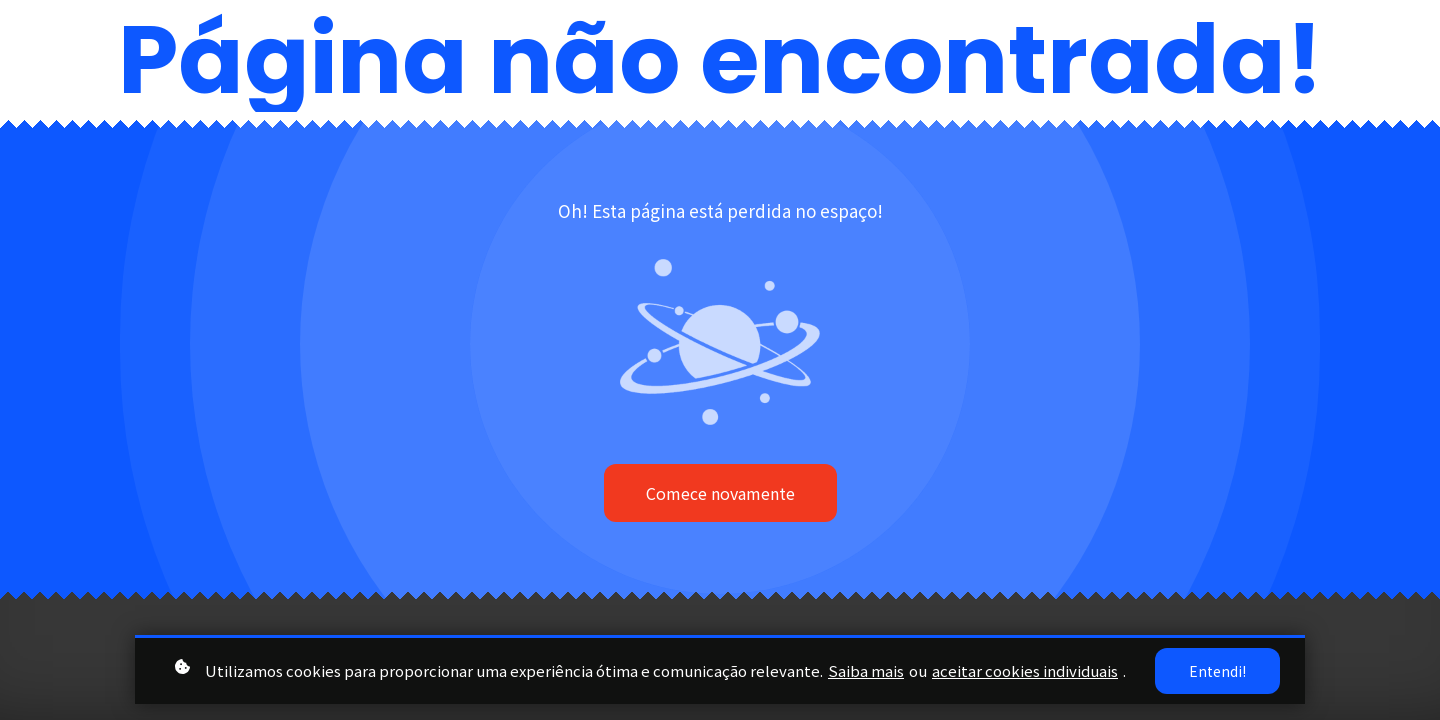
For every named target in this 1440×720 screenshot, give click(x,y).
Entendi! (1217, 671)
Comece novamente (720, 493)
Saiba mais (866, 670)
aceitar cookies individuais (1025, 670)
